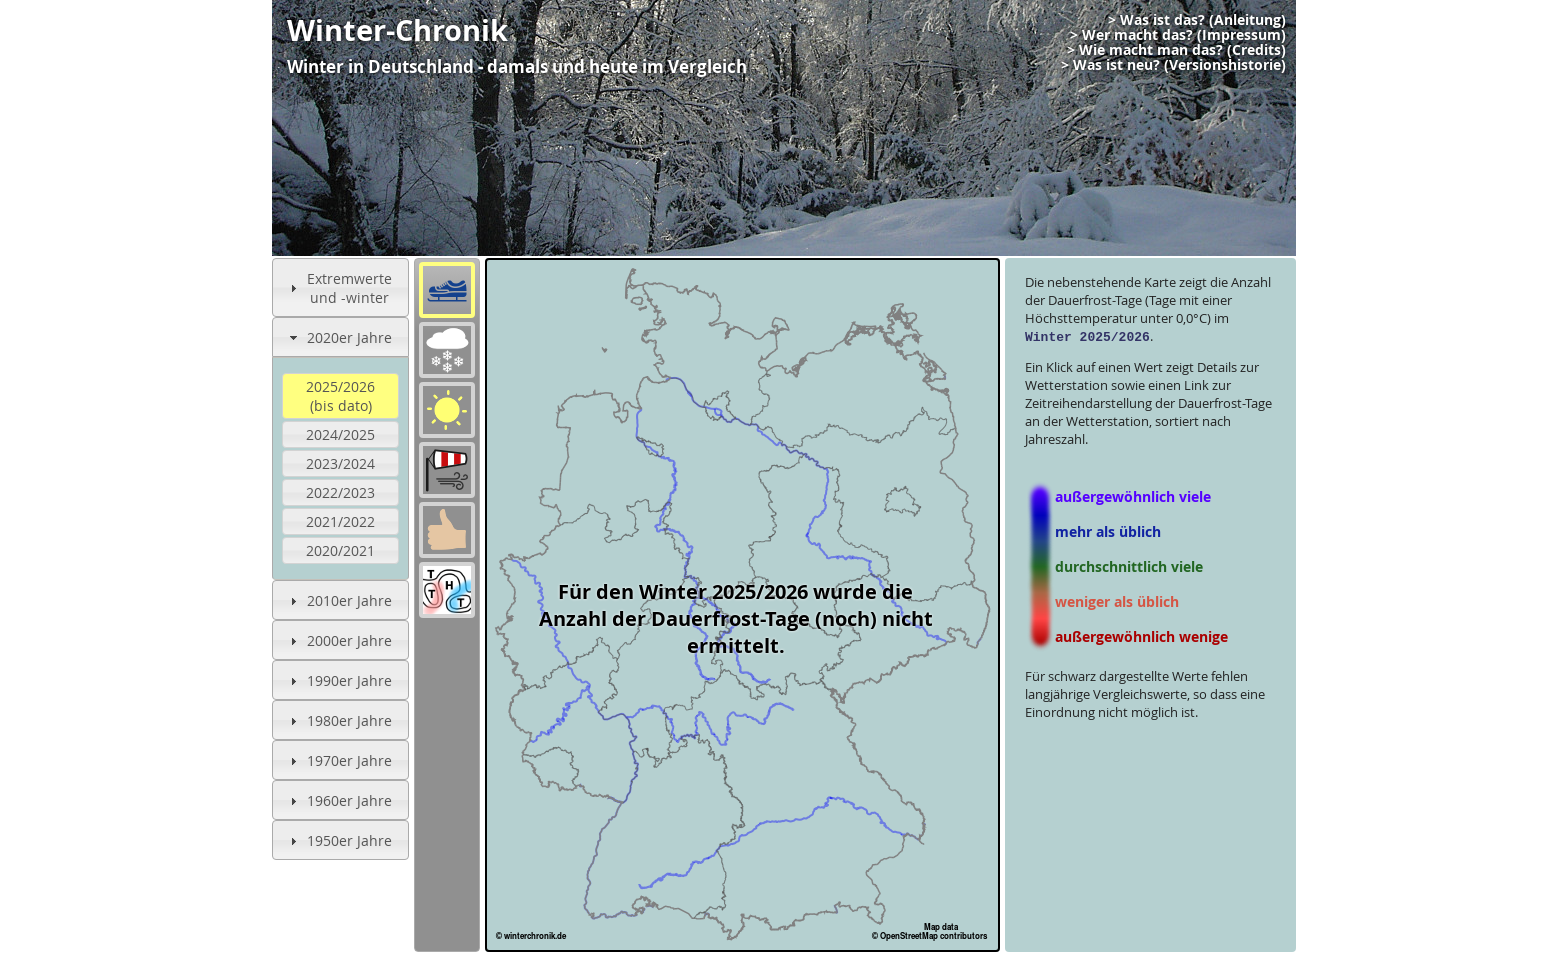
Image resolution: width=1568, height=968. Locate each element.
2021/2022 (340, 521)
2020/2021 (340, 550)
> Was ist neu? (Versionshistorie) (1173, 65)
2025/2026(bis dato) (340, 396)
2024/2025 (340, 434)
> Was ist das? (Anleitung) (1197, 20)
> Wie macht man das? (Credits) (1176, 50)
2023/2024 (340, 463)
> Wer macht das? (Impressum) (1178, 35)
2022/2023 (340, 492)
